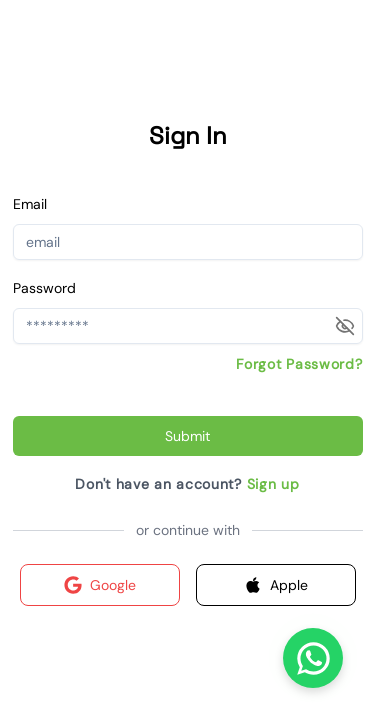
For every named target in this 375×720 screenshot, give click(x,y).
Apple (276, 585)
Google (100, 585)
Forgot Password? (299, 364)
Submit (187, 436)
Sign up (273, 484)
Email (30, 204)
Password (44, 288)
